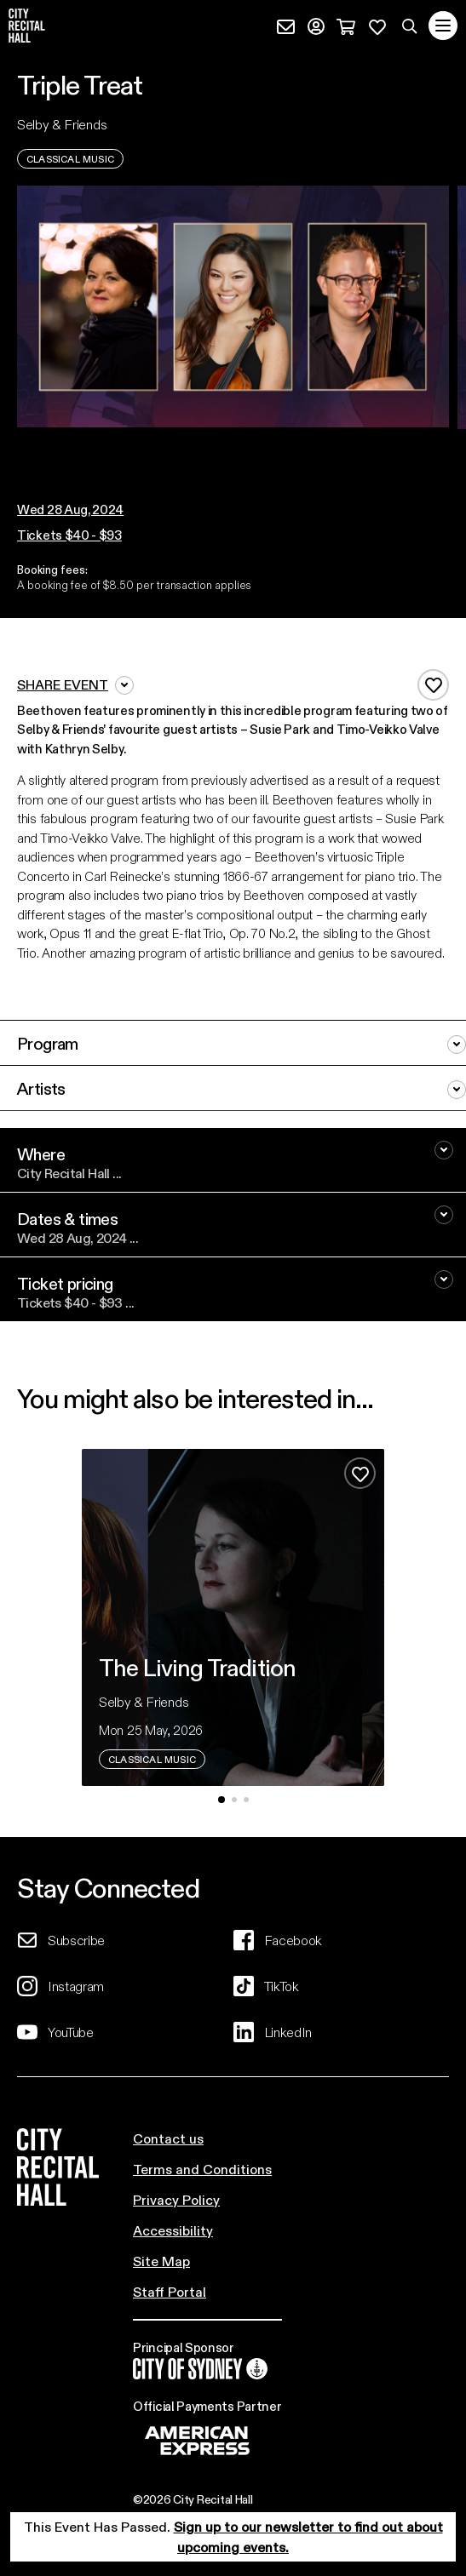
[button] (227, 445)
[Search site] (410, 25)
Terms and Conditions (202, 2169)
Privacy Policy (176, 2199)
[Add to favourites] (433, 685)
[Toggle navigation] (443, 25)
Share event (75, 685)
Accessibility (173, 2230)
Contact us (168, 2138)
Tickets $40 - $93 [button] (69, 534)
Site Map (161, 2261)
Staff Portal (169, 2291)
